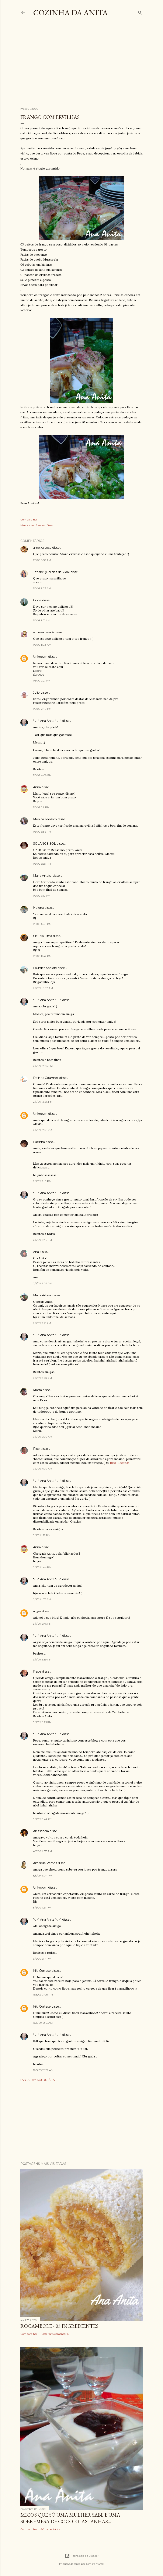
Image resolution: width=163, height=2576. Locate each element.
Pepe (37, 1671)
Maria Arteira (42, 876)
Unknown (40, 657)
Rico (36, 1449)
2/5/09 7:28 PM (42, 1378)
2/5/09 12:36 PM (42, 1101)
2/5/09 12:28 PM (43, 1065)
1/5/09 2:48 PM (42, 708)
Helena (38, 908)
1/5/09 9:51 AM (41, 620)
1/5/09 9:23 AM (42, 588)
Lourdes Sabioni (45, 968)
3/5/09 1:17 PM (41, 1535)
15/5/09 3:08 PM (43, 1994)
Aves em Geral (44, 525)
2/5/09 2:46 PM (42, 1239)
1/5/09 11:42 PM (42, 956)
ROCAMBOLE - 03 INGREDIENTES (59, 2326)
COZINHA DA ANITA (70, 13)
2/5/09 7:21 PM (42, 1323)
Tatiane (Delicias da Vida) (51, 572)
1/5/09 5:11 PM (41, 807)
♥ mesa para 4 (43, 632)
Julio (36, 692)
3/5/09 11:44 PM (42, 1819)
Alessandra (41, 1831)
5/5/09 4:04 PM (42, 1875)
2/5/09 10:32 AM (43, 988)
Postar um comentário (37, 2079)
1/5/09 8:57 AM (42, 560)
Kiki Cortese (42, 1971)
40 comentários (50, 2529)
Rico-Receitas (119, 1463)
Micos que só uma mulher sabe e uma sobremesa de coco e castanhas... (70, 2518)
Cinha (37, 600)
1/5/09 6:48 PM (42, 924)
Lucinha (39, 1142)
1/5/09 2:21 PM (41, 680)
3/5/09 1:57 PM (42, 1599)
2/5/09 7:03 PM (42, 1283)
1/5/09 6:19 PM (41, 895)
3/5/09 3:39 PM (42, 1659)
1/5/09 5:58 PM (42, 863)
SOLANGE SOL (44, 844)
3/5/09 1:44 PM (42, 1567)
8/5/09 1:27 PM (42, 1907)
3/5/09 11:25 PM (42, 1722)
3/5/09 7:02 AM (42, 1468)
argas (37, 1611)
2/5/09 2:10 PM (42, 1181)
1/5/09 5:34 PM (42, 831)
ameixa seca (42, 548)
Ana (36, 1252)
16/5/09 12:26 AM (43, 2070)
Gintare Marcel (95, 2563)
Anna (37, 787)
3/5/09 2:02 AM (42, 1436)
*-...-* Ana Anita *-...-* (47, 721)
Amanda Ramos (45, 1863)
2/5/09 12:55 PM (42, 1130)
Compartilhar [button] (28, 519)
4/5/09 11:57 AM (42, 1851)
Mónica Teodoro (45, 819)
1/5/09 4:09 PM (42, 775)
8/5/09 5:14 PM (42, 1958)
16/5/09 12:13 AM (43, 2022)
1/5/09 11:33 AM (42, 644)
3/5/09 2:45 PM (42, 1623)
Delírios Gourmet (45, 1078)
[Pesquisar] (140, 12)
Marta (37, 1390)
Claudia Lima (42, 936)
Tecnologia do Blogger (81, 2555)
